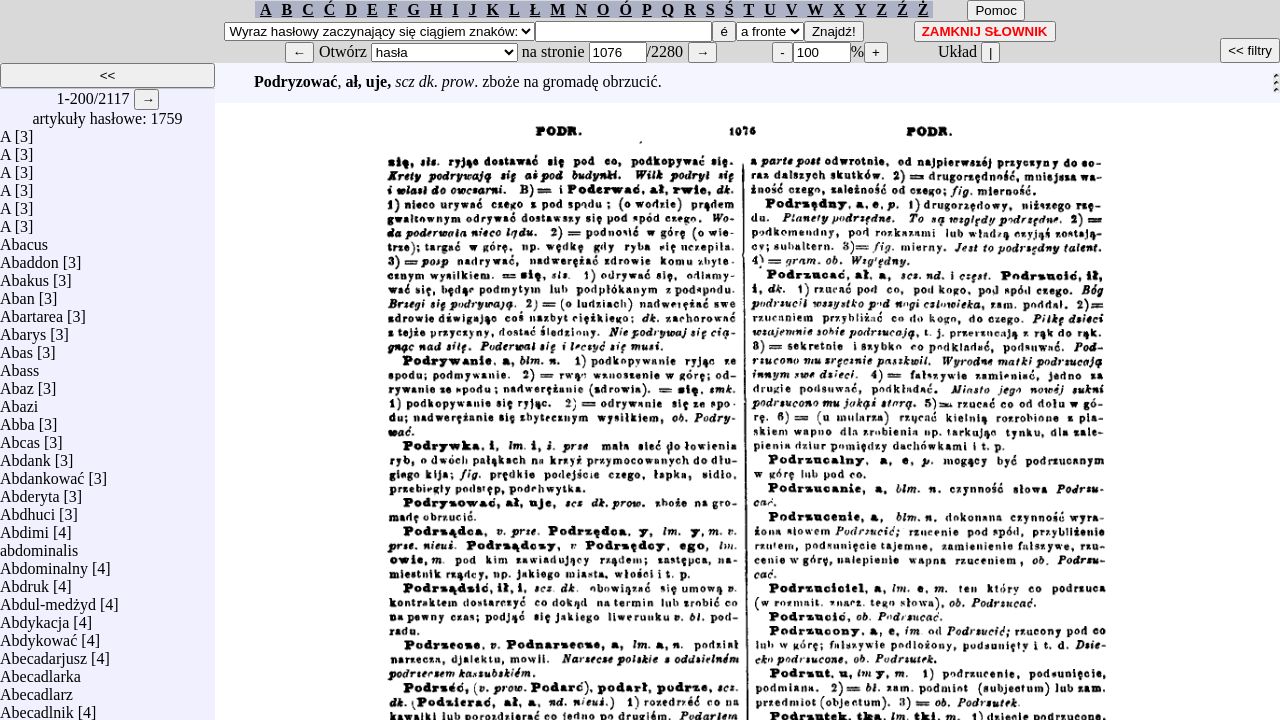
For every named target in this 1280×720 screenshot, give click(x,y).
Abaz (17, 383)
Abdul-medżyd (48, 599)
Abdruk (24, 581)
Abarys (23, 329)
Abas (16, 347)
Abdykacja (34, 617)
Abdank (25, 455)
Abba (17, 419)
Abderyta (30, 491)
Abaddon (29, 257)
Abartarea (31, 311)
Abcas (20, 437)
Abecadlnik (37, 707)
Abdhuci (27, 509)
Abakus (24, 275)
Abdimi (24, 527)
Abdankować (42, 473)
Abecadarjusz (43, 653)
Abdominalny (44, 563)
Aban (17, 293)
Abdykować (38, 635)
